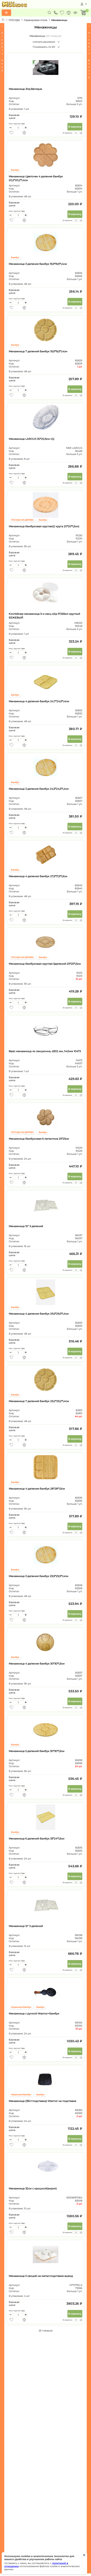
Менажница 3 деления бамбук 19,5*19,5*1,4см (38, 264)
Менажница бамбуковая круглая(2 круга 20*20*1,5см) (44, 526)
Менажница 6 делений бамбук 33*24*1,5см (36, 1838)
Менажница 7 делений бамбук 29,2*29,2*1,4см (39, 1401)
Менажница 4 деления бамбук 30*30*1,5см (37, 1663)
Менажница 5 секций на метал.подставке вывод (41, 2276)
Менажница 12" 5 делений (26, 1926)
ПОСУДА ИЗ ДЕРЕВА (22, 520)
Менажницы (59, 20)
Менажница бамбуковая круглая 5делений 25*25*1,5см (45, 963)
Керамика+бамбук (21, 2007)
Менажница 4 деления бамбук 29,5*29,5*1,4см (39, 1313)
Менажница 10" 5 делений (26, 1226)
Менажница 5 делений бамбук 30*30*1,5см (36, 1751)
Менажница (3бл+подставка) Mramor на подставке (42, 2101)
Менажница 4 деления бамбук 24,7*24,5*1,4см (39, 701)
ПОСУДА (14, 20)
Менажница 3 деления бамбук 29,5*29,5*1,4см (38, 1576)
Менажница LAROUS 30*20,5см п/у (31, 438)
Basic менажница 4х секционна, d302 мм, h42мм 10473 (45, 1051)
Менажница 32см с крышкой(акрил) (33, 2188)
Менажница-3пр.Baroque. (25, 89)
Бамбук (15, 170)
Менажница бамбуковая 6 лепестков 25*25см (39, 1138)
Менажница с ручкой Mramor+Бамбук (34, 2013)
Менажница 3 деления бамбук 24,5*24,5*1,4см (39, 788)
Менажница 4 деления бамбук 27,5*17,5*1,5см (38, 876)
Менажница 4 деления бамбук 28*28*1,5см (37, 1488)
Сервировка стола (35, 20)
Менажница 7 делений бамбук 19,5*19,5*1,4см (38, 351)
